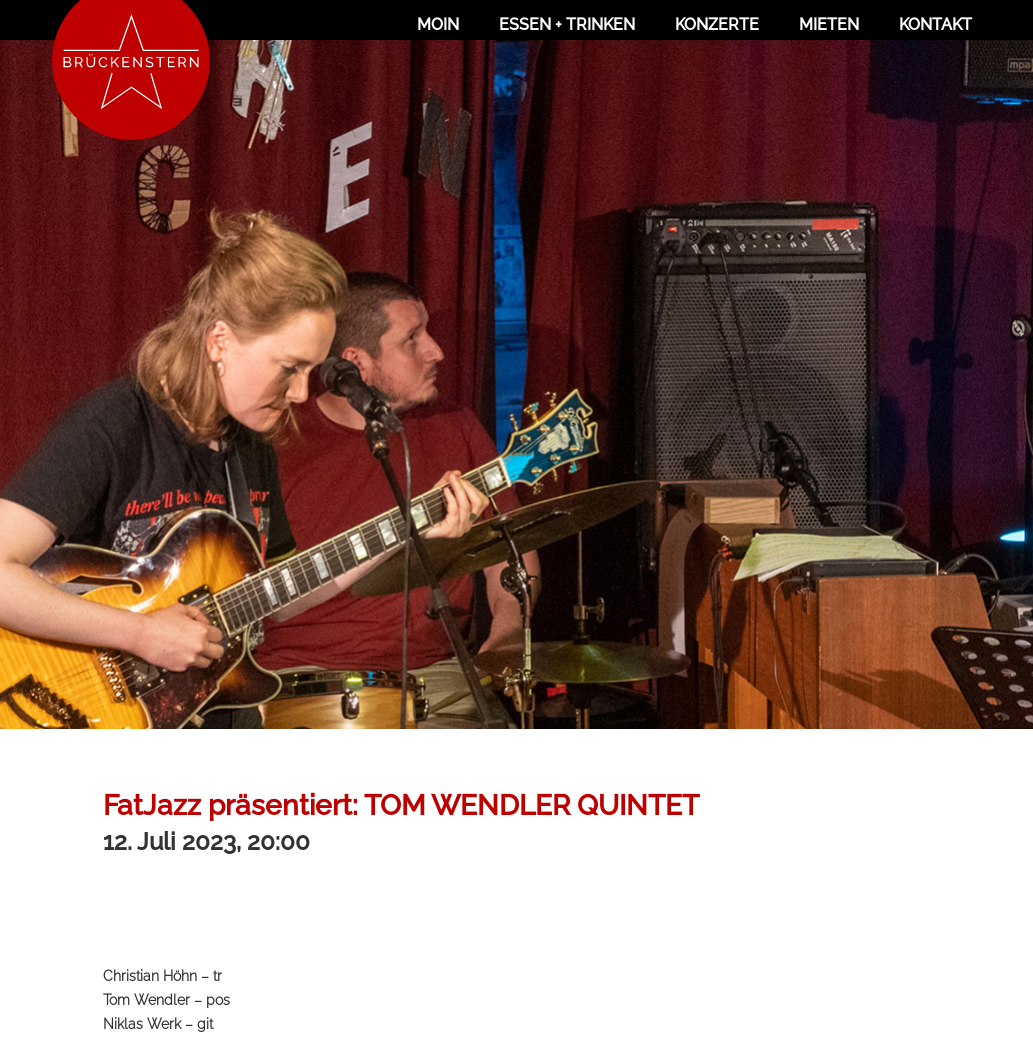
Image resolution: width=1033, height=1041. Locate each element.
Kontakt (935, 24)
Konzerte (717, 24)
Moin (438, 24)
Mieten (829, 24)
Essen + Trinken (567, 24)
